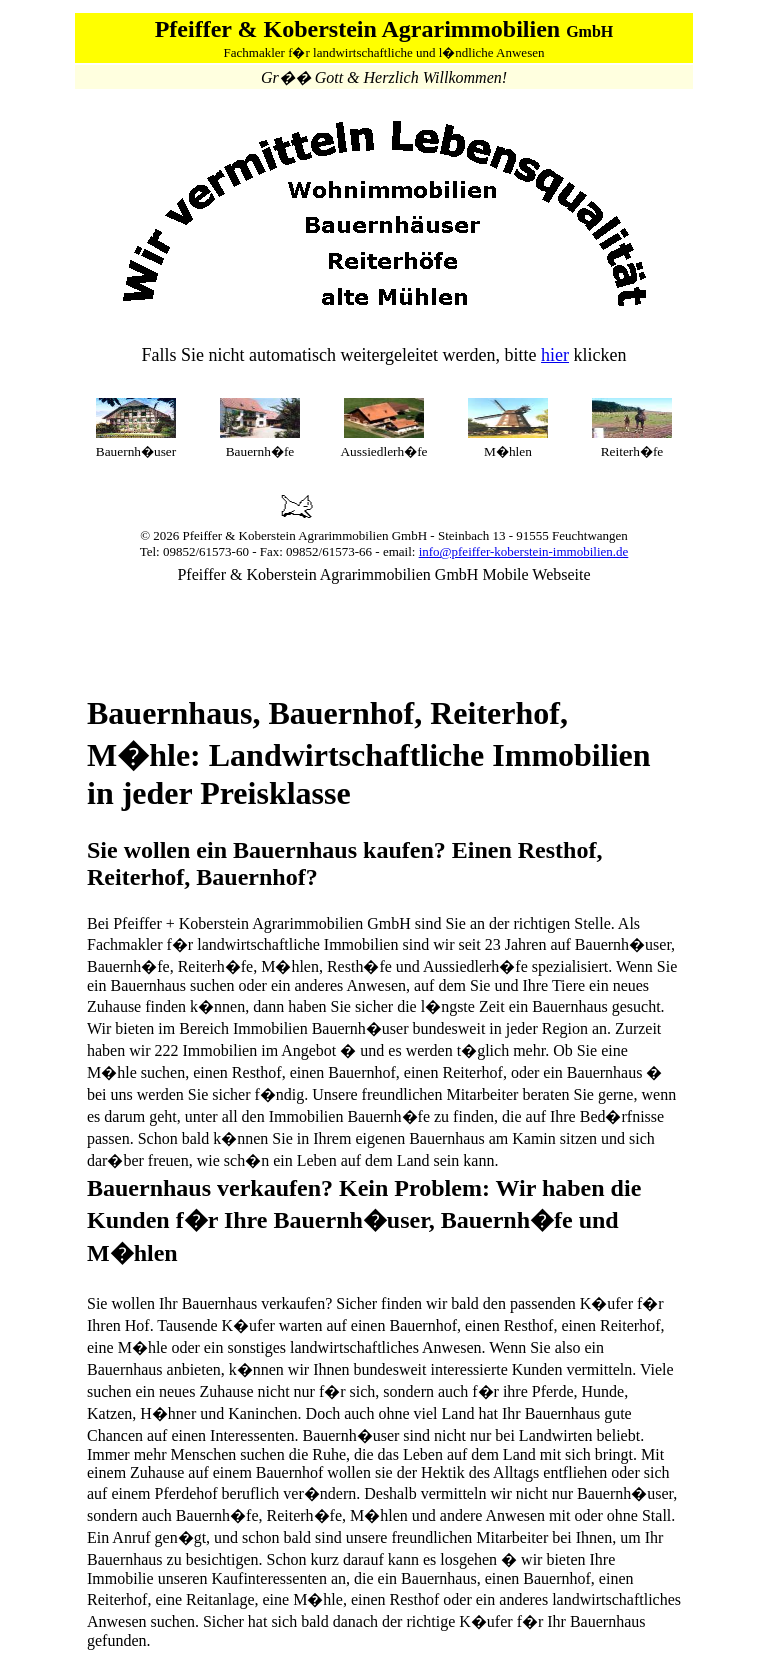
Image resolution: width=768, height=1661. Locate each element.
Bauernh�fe (260, 451)
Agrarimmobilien (343, 535)
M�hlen (508, 451)
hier (555, 355)
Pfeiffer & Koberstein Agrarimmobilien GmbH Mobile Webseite (383, 574)
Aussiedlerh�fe (383, 451)
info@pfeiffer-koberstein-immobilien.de (524, 551)
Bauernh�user (136, 451)
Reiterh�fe (632, 451)
